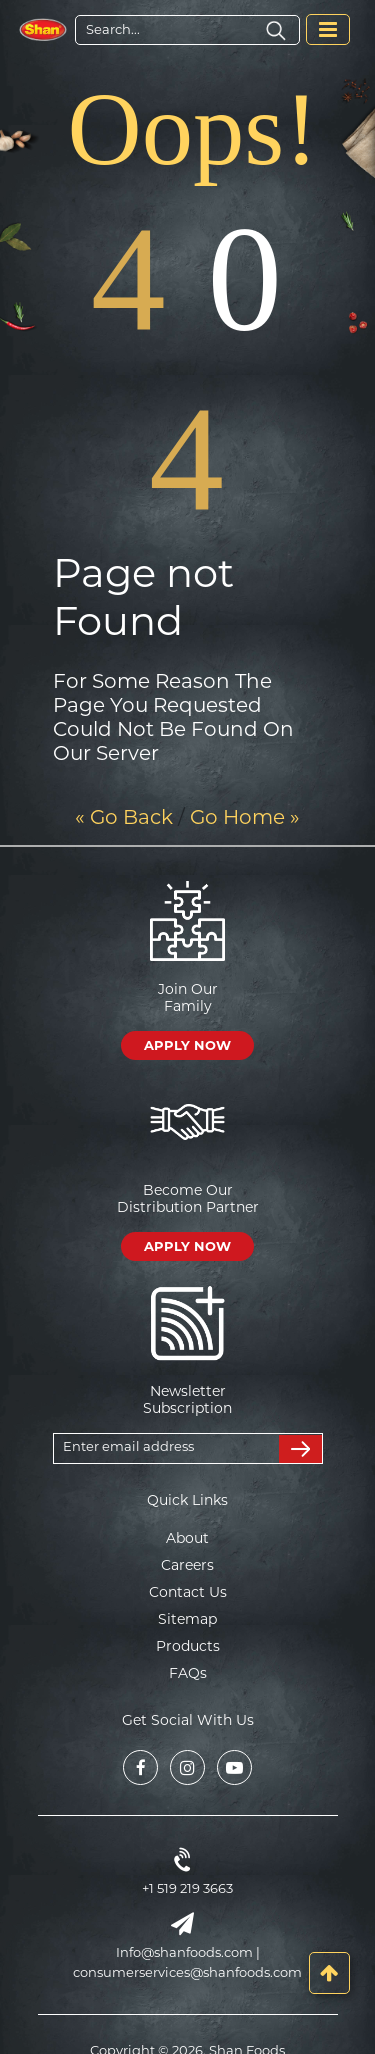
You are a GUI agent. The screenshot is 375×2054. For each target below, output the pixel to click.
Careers (187, 1565)
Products (188, 1646)
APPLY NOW (187, 1045)
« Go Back (124, 817)
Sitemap (187, 1619)
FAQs (188, 1673)
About (187, 1538)
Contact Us (188, 1592)
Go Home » (245, 817)
